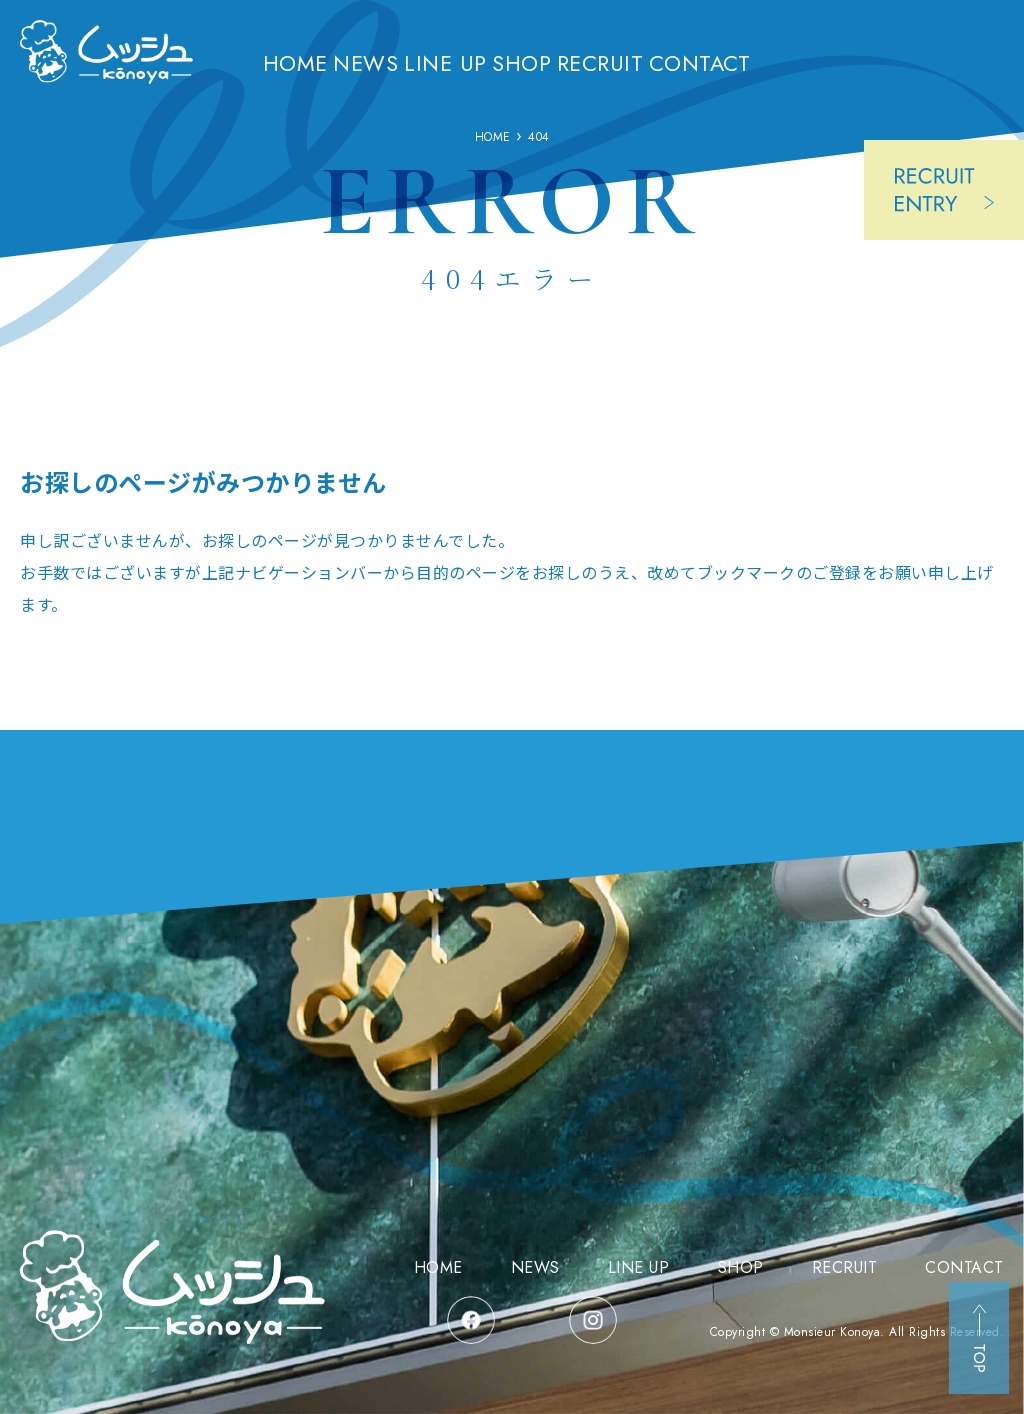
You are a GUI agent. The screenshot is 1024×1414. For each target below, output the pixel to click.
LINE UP (490, 62)
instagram (593, 1320)
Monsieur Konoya (832, 1332)
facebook (471, 1320)
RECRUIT (668, 62)
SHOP (578, 62)
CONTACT (774, 62)
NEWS (399, 62)
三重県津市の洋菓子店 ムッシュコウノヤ (106, 69)
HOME (316, 62)
